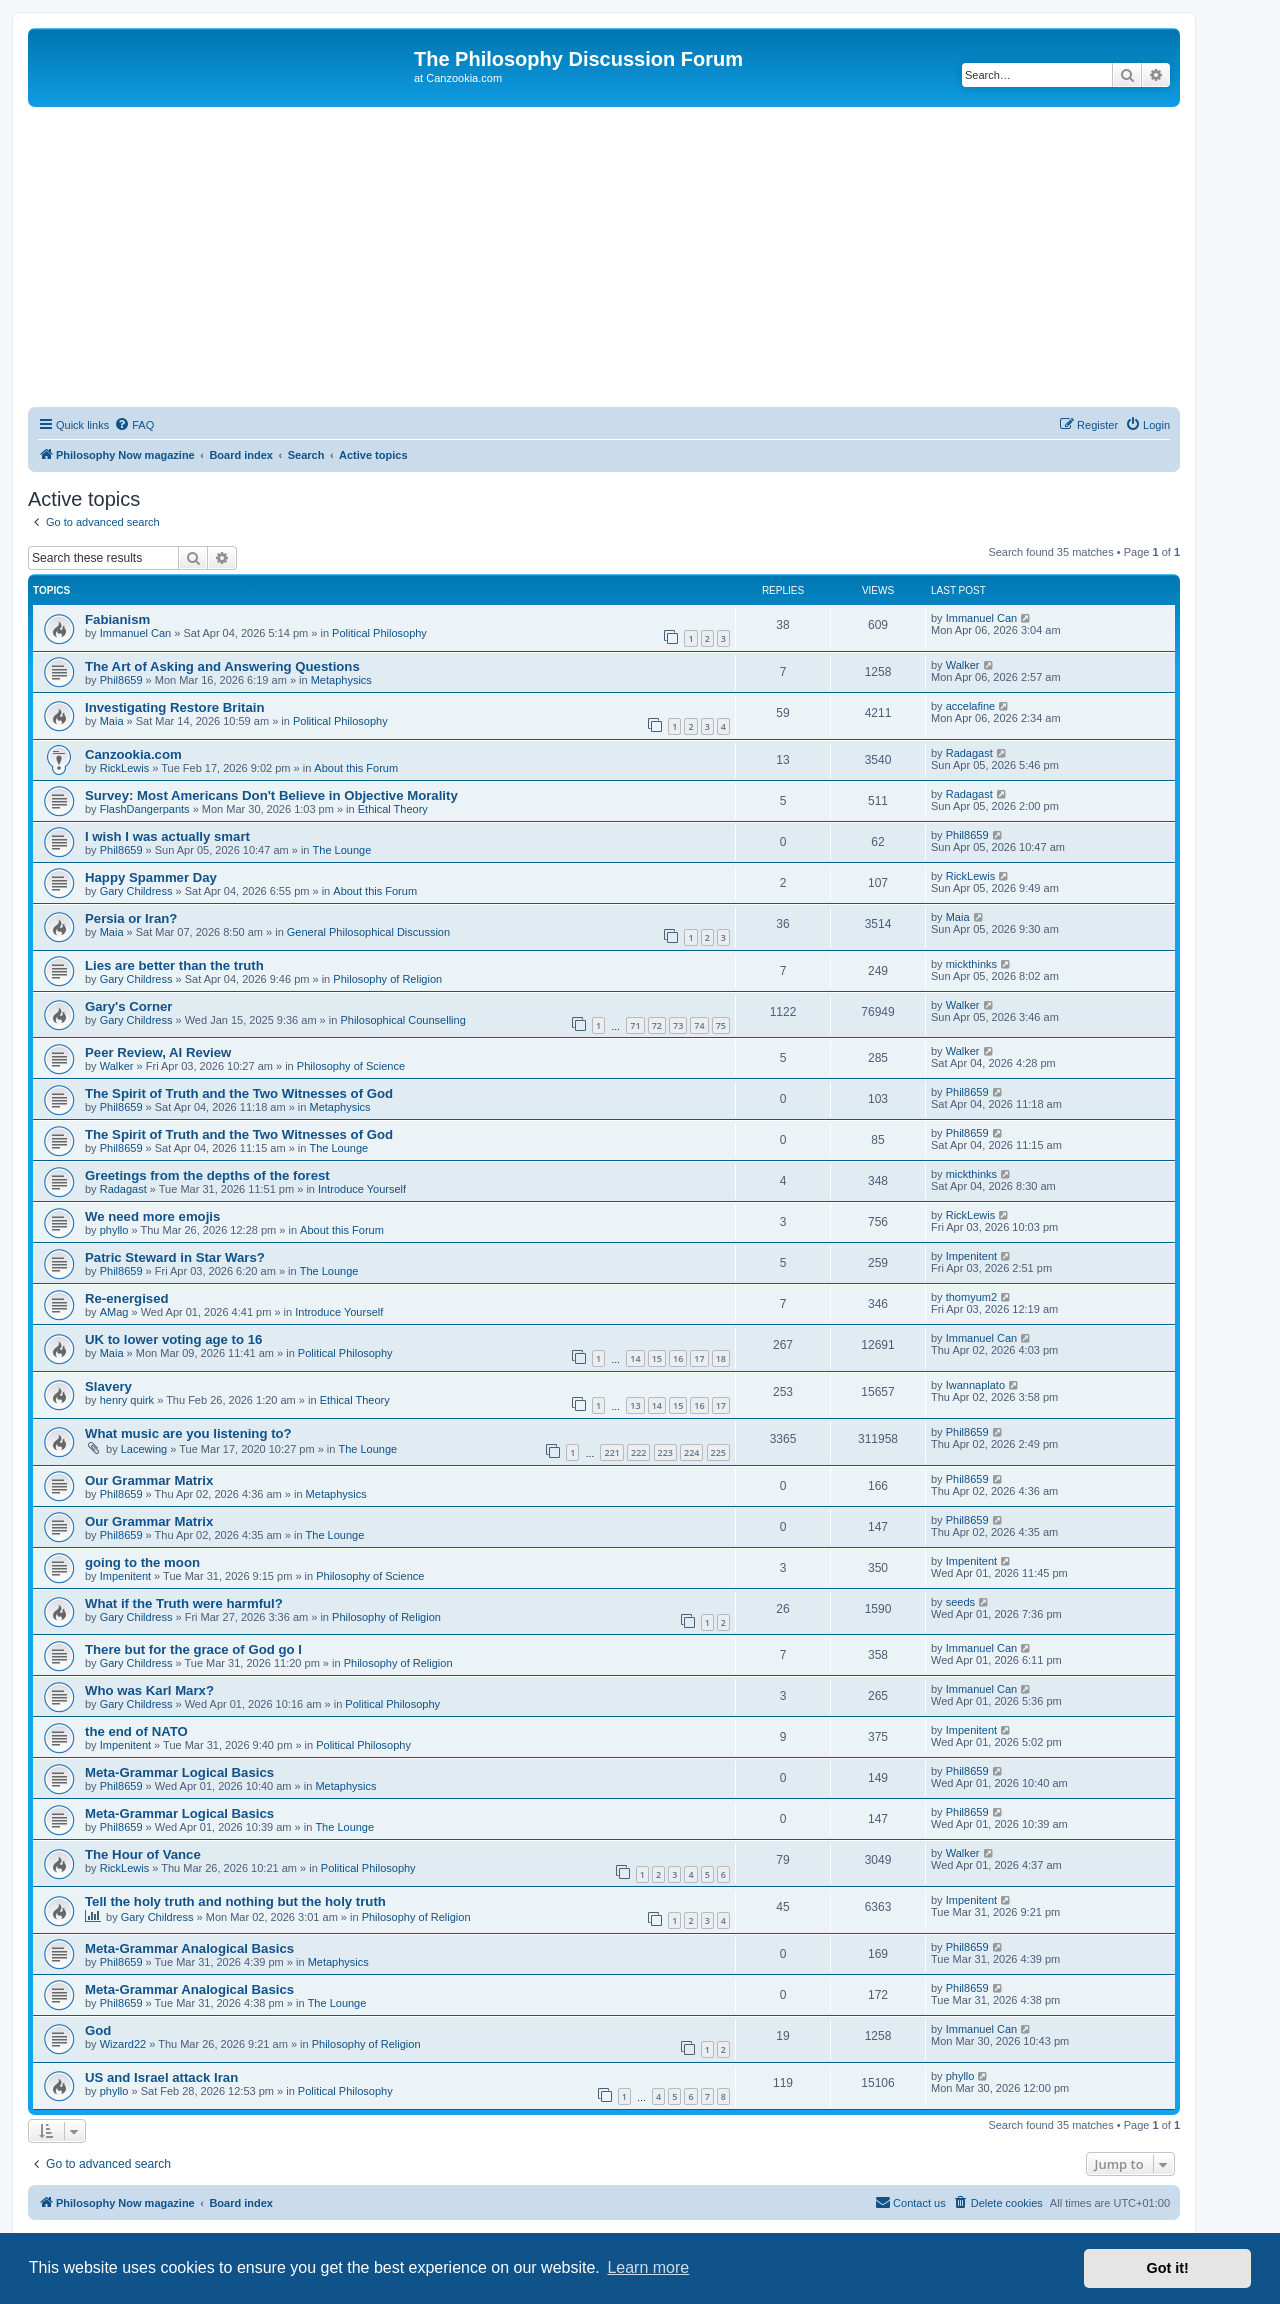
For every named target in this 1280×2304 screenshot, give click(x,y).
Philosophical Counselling (402, 1020)
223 (665, 1452)
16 (678, 1358)
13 (635, 1405)
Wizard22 (123, 2044)
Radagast (969, 753)
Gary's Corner (128, 1006)
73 (678, 1025)
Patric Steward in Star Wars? (175, 1257)
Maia (112, 721)
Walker (963, 665)
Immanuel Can (136, 633)
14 (635, 1358)
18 (721, 1358)
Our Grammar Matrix (149, 1480)
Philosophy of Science (351, 1066)
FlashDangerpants (145, 809)
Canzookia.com (133, 754)
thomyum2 (971, 1297)
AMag (114, 1312)
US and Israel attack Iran (161, 2077)
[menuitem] (134, 425)
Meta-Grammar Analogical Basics (189, 1948)
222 (638, 1452)
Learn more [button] (648, 2267)
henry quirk (127, 1400)
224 (691, 1452)
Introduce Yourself (362, 1189)
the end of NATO (136, 1731)
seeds (960, 1602)
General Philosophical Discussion (368, 932)
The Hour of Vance (143, 1854)
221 (611, 1452)
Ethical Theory (393, 809)
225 (718, 1452)
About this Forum (356, 768)
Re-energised (127, 1298)
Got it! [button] (1168, 2268)
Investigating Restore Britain (175, 707)
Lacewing (144, 1449)
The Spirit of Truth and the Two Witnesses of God (239, 1093)
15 (657, 1358)
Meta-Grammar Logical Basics (179, 1772)
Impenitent (971, 1256)
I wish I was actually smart (167, 836)
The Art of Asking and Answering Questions (222, 666)
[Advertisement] (604, 257)
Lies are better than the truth (174, 965)
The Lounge (342, 850)
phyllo (114, 1230)
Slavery (108, 1386)
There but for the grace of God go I (193, 1649)
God (98, 2030)
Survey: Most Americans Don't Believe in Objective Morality (271, 795)
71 (635, 1025)
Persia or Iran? (131, 918)
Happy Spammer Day (151, 877)
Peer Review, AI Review (158, 1052)
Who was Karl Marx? (149, 1690)
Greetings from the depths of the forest (207, 1175)
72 (657, 1025)
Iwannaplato (975, 1385)
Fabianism (117, 619)
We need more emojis (152, 1216)
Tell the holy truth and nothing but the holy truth (235, 1901)
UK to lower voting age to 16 (173, 1339)
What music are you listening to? (188, 1433)
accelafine (971, 706)
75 (721, 1025)
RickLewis (125, 768)
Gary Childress (136, 891)
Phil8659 (121, 680)
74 (699, 1025)
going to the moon (142, 1562)
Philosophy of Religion (387, 979)
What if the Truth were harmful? (184, 1603)
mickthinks (971, 964)
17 (699, 1358)
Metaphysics (341, 680)
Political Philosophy (379, 633)
